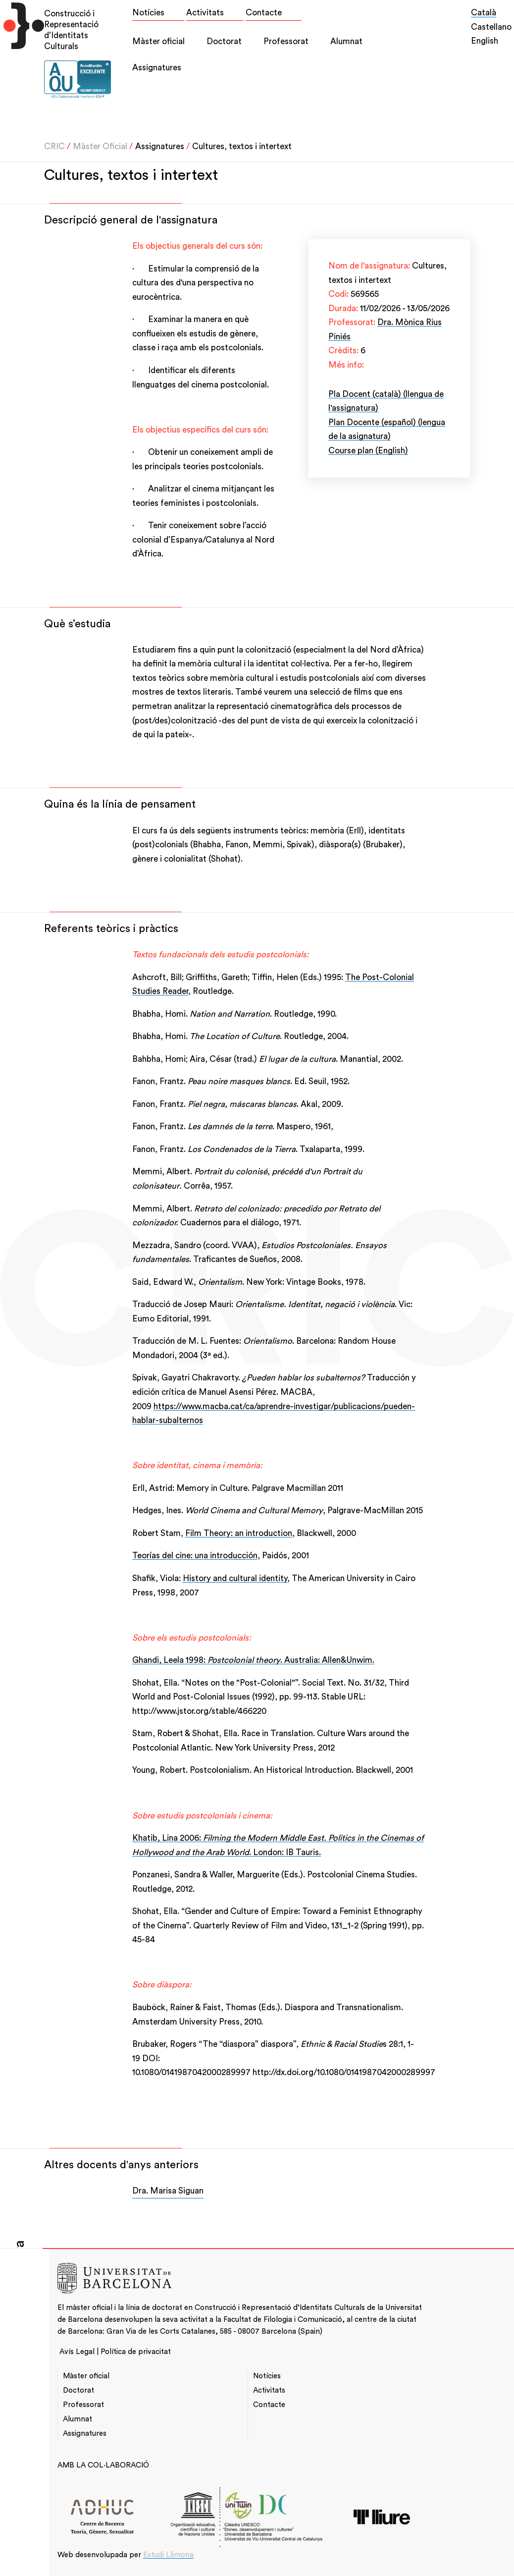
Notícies (148, 12)
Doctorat (224, 41)
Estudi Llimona (168, 2555)
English (484, 41)
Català (483, 12)
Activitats (205, 12)
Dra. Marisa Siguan (168, 2191)
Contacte (264, 12)
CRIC (54, 146)
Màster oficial (158, 41)
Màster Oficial (100, 146)
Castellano (491, 27)
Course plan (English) (368, 450)
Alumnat (346, 41)
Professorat (285, 41)
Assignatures (156, 67)
